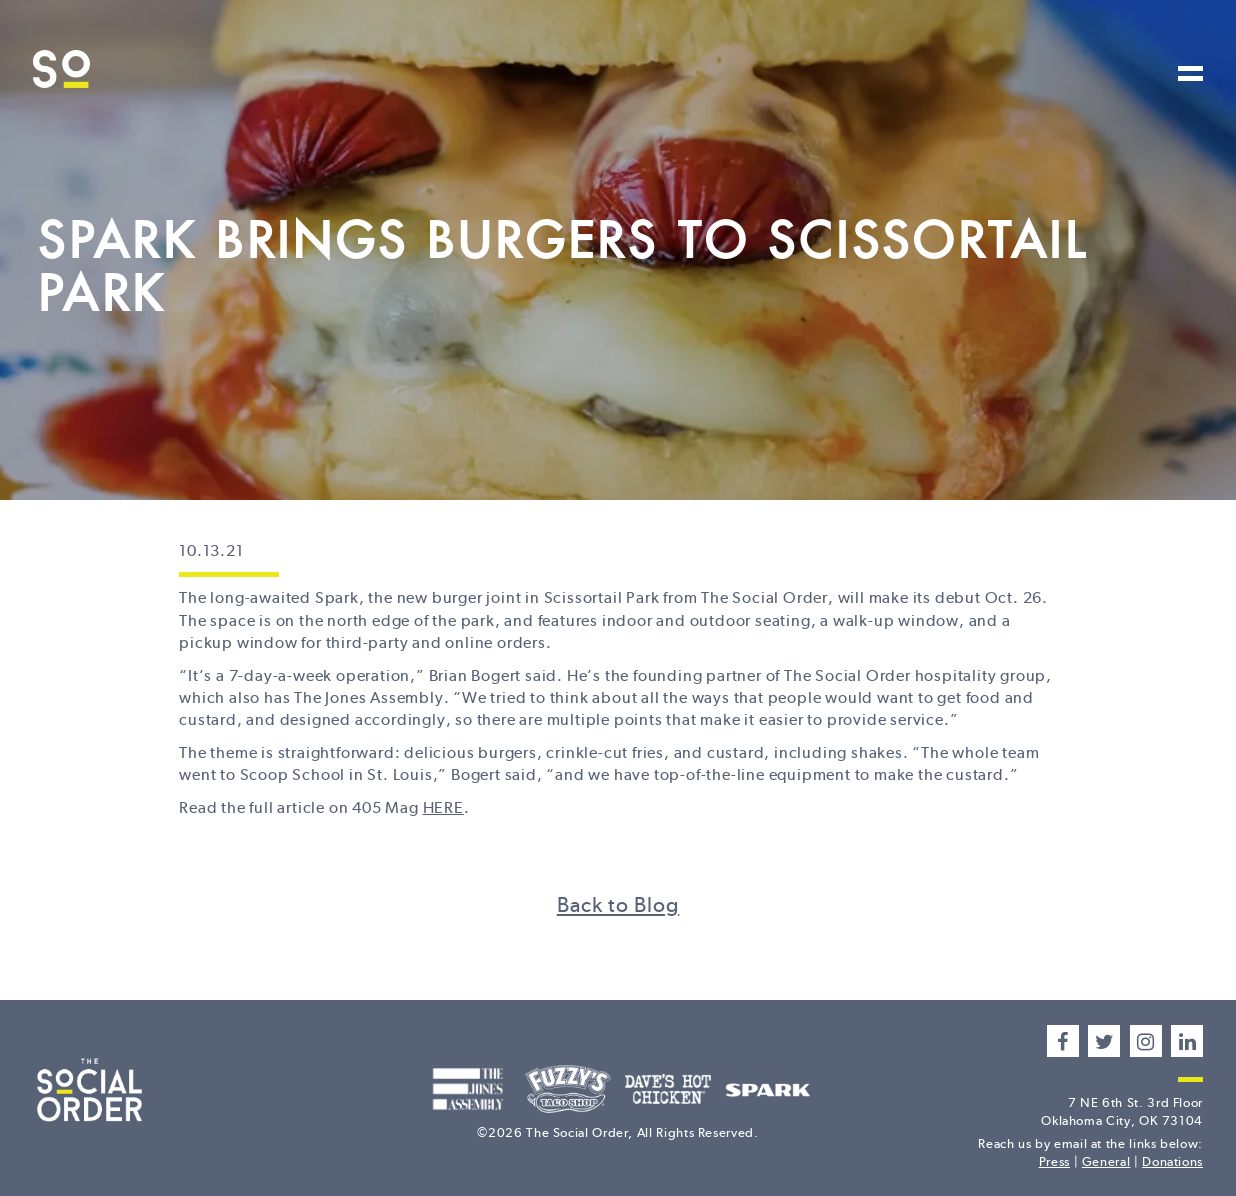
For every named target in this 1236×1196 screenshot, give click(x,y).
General (1106, 1161)
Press (1054, 1161)
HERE (443, 807)
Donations (1172, 1161)
